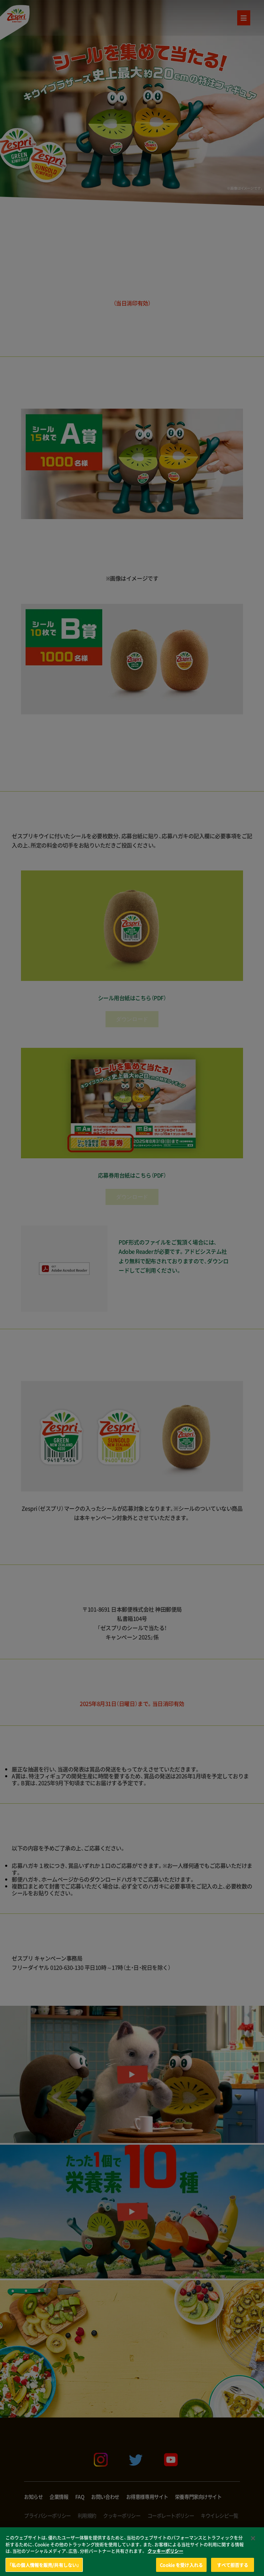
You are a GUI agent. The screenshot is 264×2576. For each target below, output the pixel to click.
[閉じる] (253, 2545)
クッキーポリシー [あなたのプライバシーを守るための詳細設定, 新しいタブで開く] (165, 2558)
